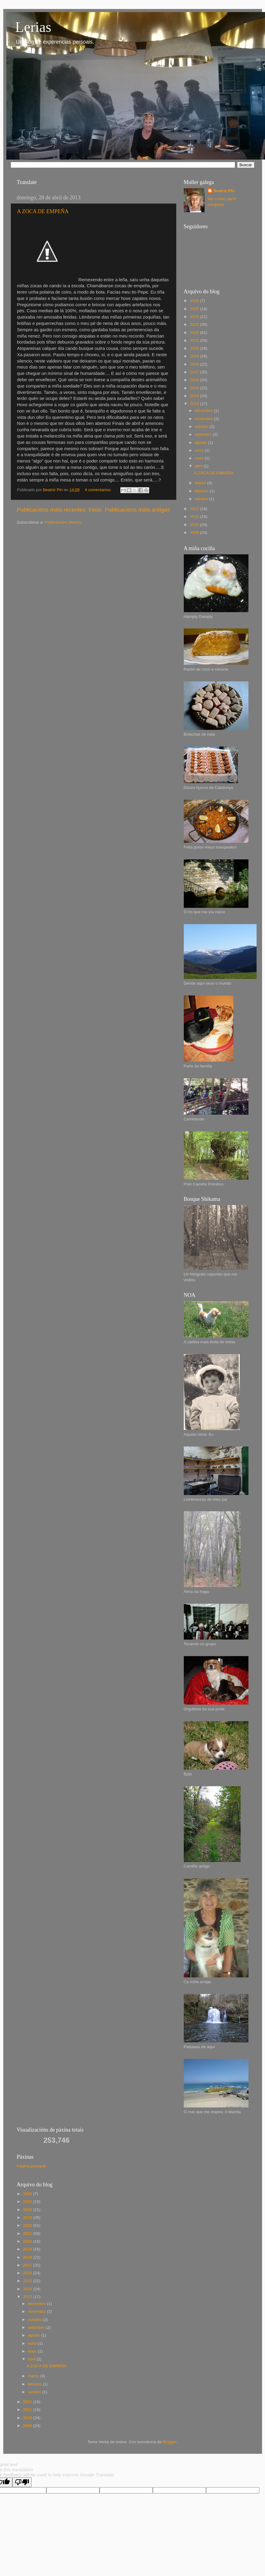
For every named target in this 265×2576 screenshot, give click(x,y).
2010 (195, 524)
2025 (195, 309)
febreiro (202, 491)
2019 (195, 356)
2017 (195, 372)
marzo (201, 483)
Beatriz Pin (224, 190)
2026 (195, 300)
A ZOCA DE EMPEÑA (43, 211)
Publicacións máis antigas (137, 509)
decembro (204, 410)
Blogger (170, 2442)
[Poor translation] (22, 2482)
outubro (202, 426)
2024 (195, 316)
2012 (195, 508)
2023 (195, 324)
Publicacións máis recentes (51, 509)
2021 (195, 340)
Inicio (95, 509)
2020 (195, 348)
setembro (204, 434)
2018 (195, 364)
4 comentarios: (98, 489)
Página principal (31, 2166)
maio (200, 458)
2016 (195, 380)
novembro (204, 418)
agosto (201, 442)
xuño (200, 450)
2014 (195, 396)
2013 (195, 403)
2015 (195, 388)
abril (199, 466)
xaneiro (202, 499)
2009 (195, 532)
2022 (195, 332)
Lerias (33, 27)
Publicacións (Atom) (63, 522)
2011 (195, 516)
